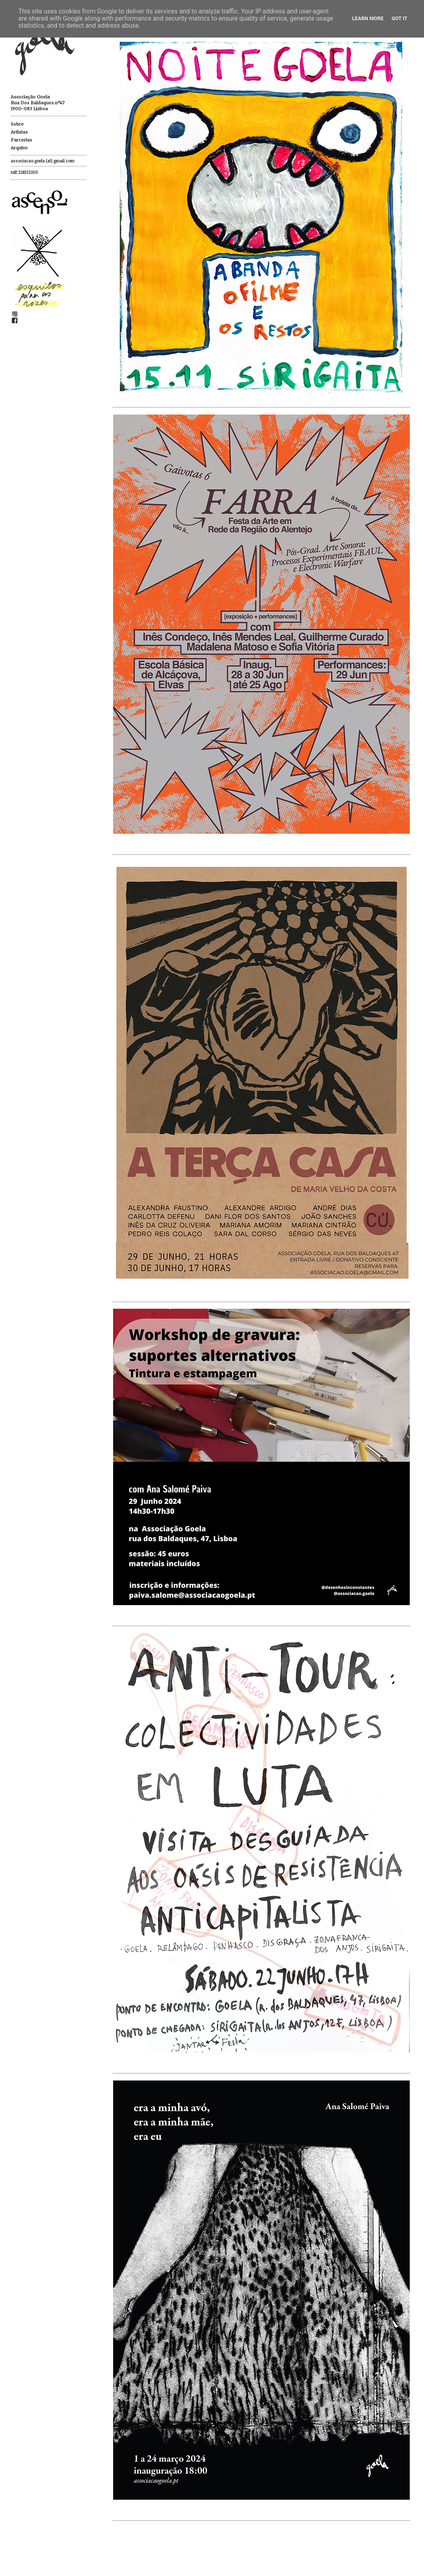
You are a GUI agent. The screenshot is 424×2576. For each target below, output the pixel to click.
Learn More (368, 18)
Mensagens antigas (398, 2559)
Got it (399, 18)
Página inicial (226, 2559)
